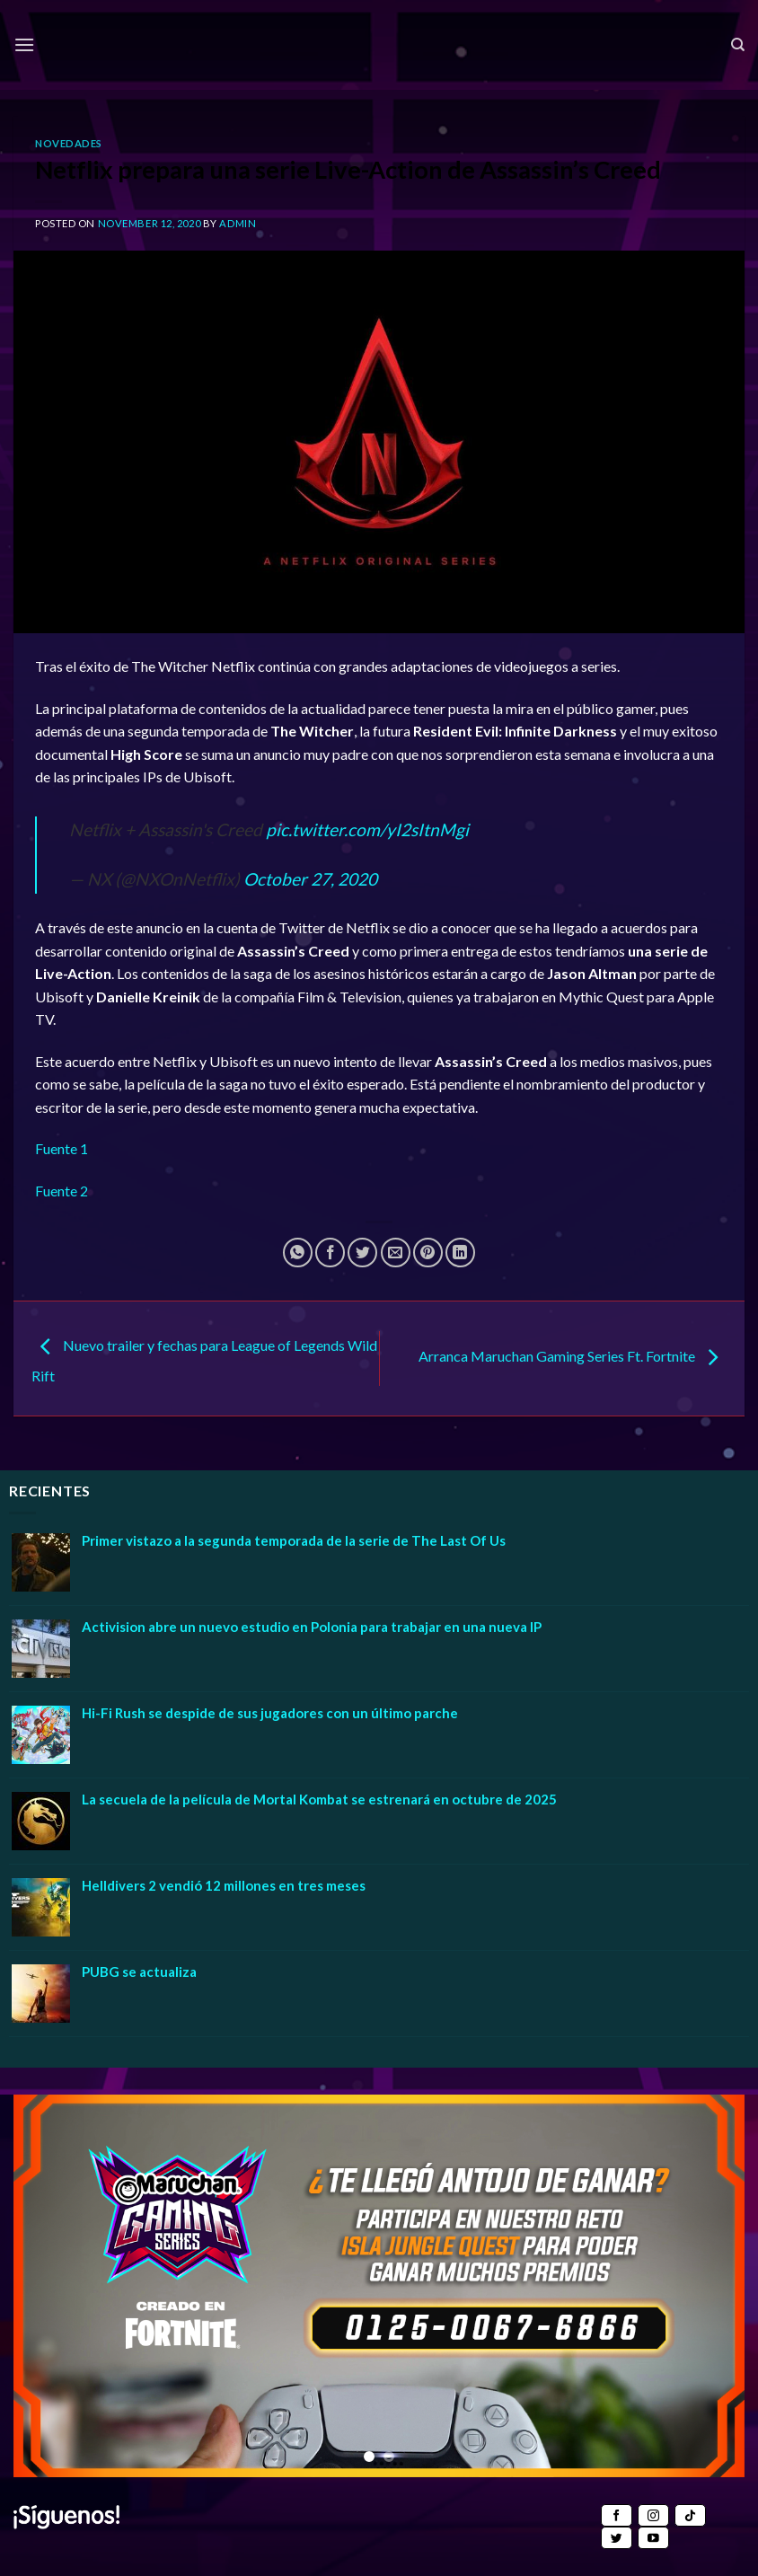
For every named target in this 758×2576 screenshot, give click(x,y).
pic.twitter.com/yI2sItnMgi (367, 829)
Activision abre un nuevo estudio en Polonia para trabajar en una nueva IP (312, 1627)
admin (237, 223)
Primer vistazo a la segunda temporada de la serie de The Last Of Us (294, 1540)
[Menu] (24, 44)
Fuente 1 (61, 1148)
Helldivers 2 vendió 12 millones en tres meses (224, 1885)
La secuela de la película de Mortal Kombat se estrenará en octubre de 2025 (319, 1799)
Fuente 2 (61, 1190)
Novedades (68, 143)
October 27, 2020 (310, 879)
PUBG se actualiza (139, 1971)
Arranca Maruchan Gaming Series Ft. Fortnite (573, 1356)
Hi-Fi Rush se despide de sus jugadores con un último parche (270, 1713)
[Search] (738, 45)
